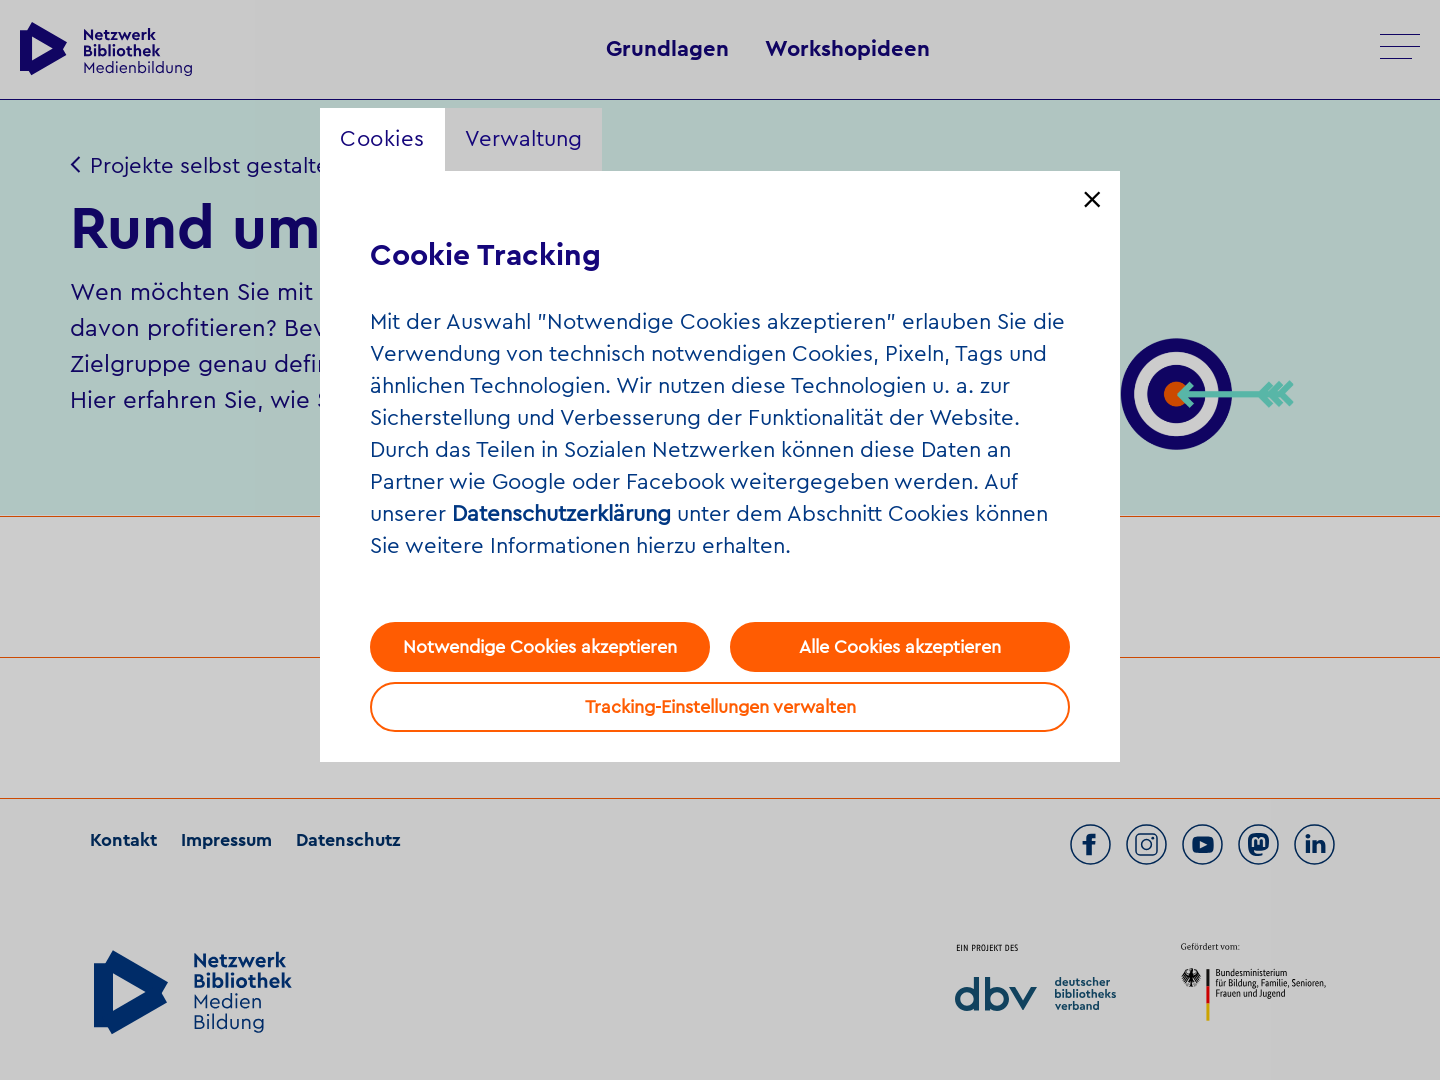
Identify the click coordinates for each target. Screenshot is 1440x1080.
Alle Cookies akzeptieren (900, 647)
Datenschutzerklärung (561, 514)
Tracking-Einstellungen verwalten (720, 707)
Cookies (382, 139)
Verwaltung (523, 139)
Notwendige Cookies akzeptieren (540, 647)
